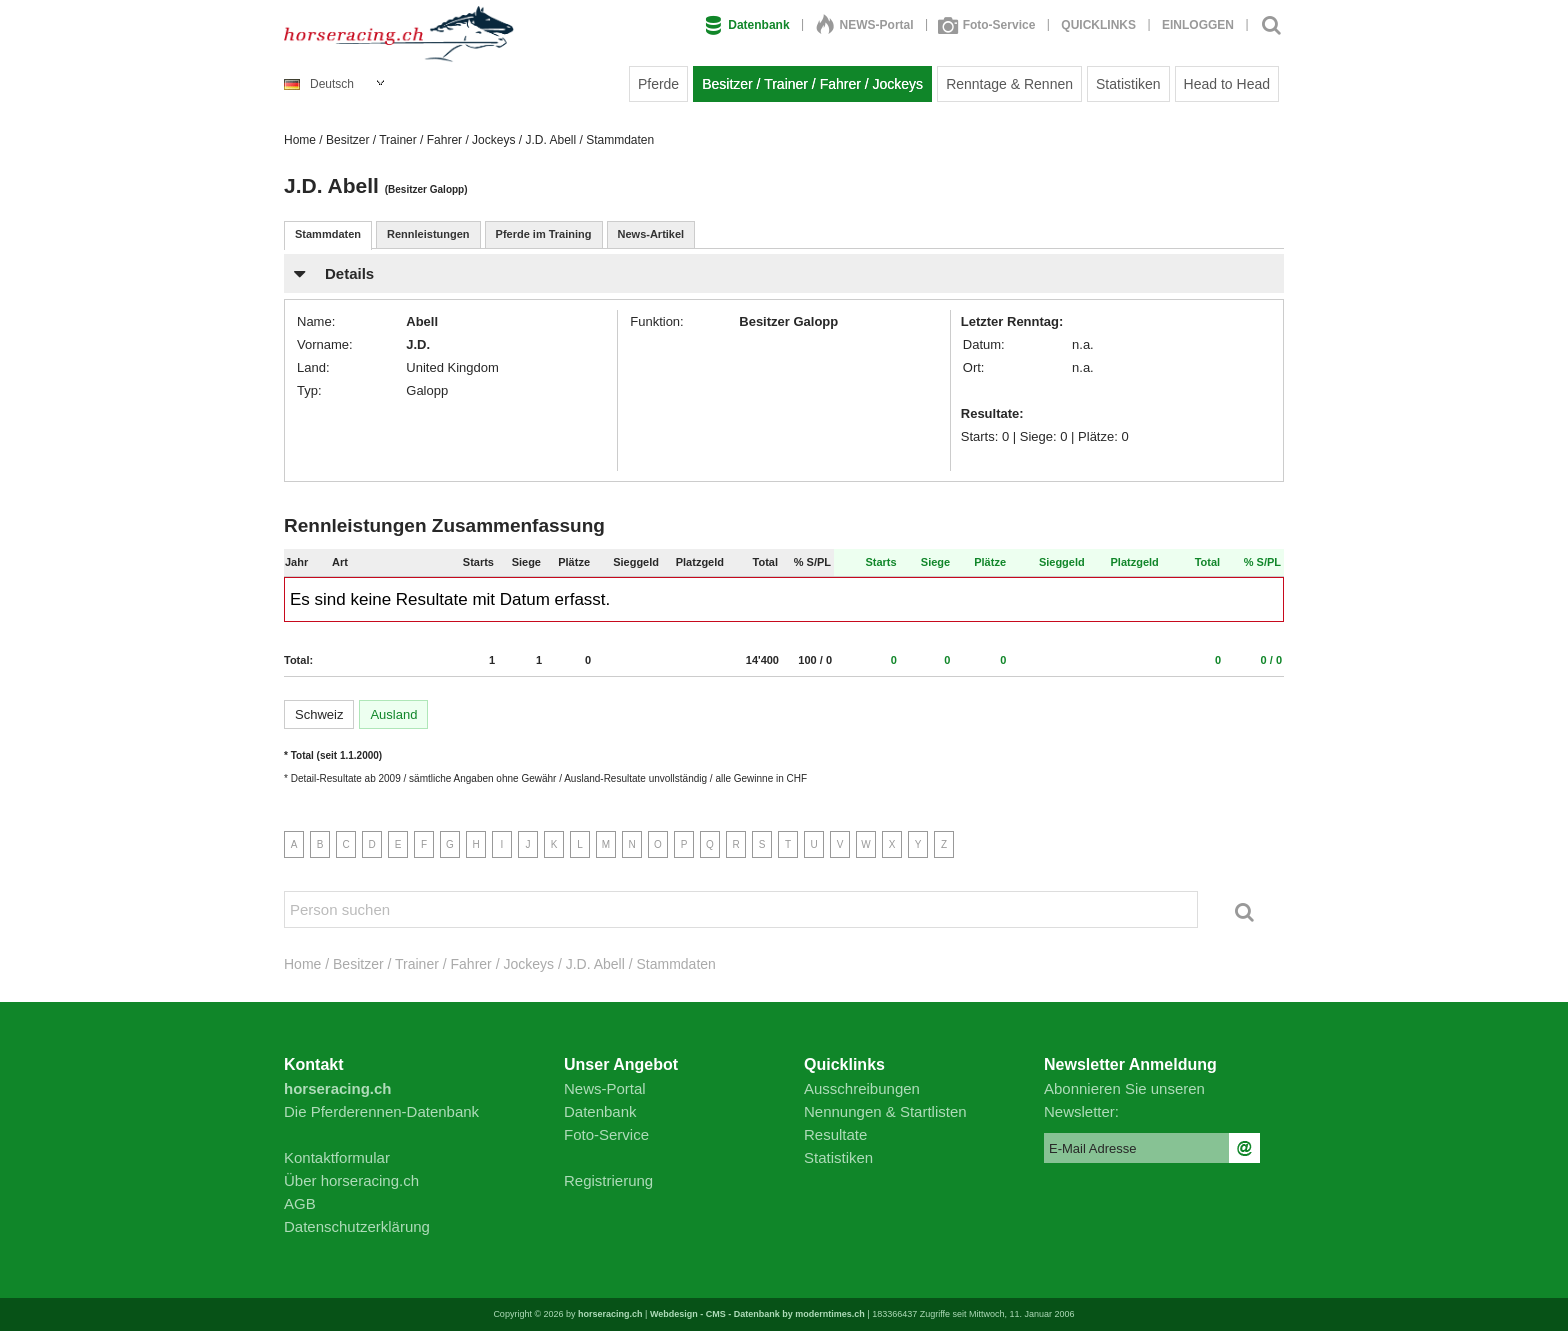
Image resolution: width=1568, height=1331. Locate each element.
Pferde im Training (544, 234)
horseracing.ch (610, 1314)
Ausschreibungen (862, 1088)
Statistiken (1128, 84)
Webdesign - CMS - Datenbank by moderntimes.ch (757, 1314)
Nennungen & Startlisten (885, 1111)
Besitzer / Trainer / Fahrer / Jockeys (812, 84)
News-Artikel (651, 234)
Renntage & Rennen (1009, 84)
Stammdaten (328, 234)
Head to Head (1227, 84)
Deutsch (319, 84)
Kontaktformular (337, 1157)
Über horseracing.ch (351, 1180)
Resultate (835, 1134)
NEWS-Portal (865, 25)
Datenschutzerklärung (357, 1226)
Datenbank (747, 25)
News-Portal (605, 1088)
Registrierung (608, 1180)
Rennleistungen (428, 234)
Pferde (658, 84)
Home (300, 140)
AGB (300, 1203)
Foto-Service (988, 25)
